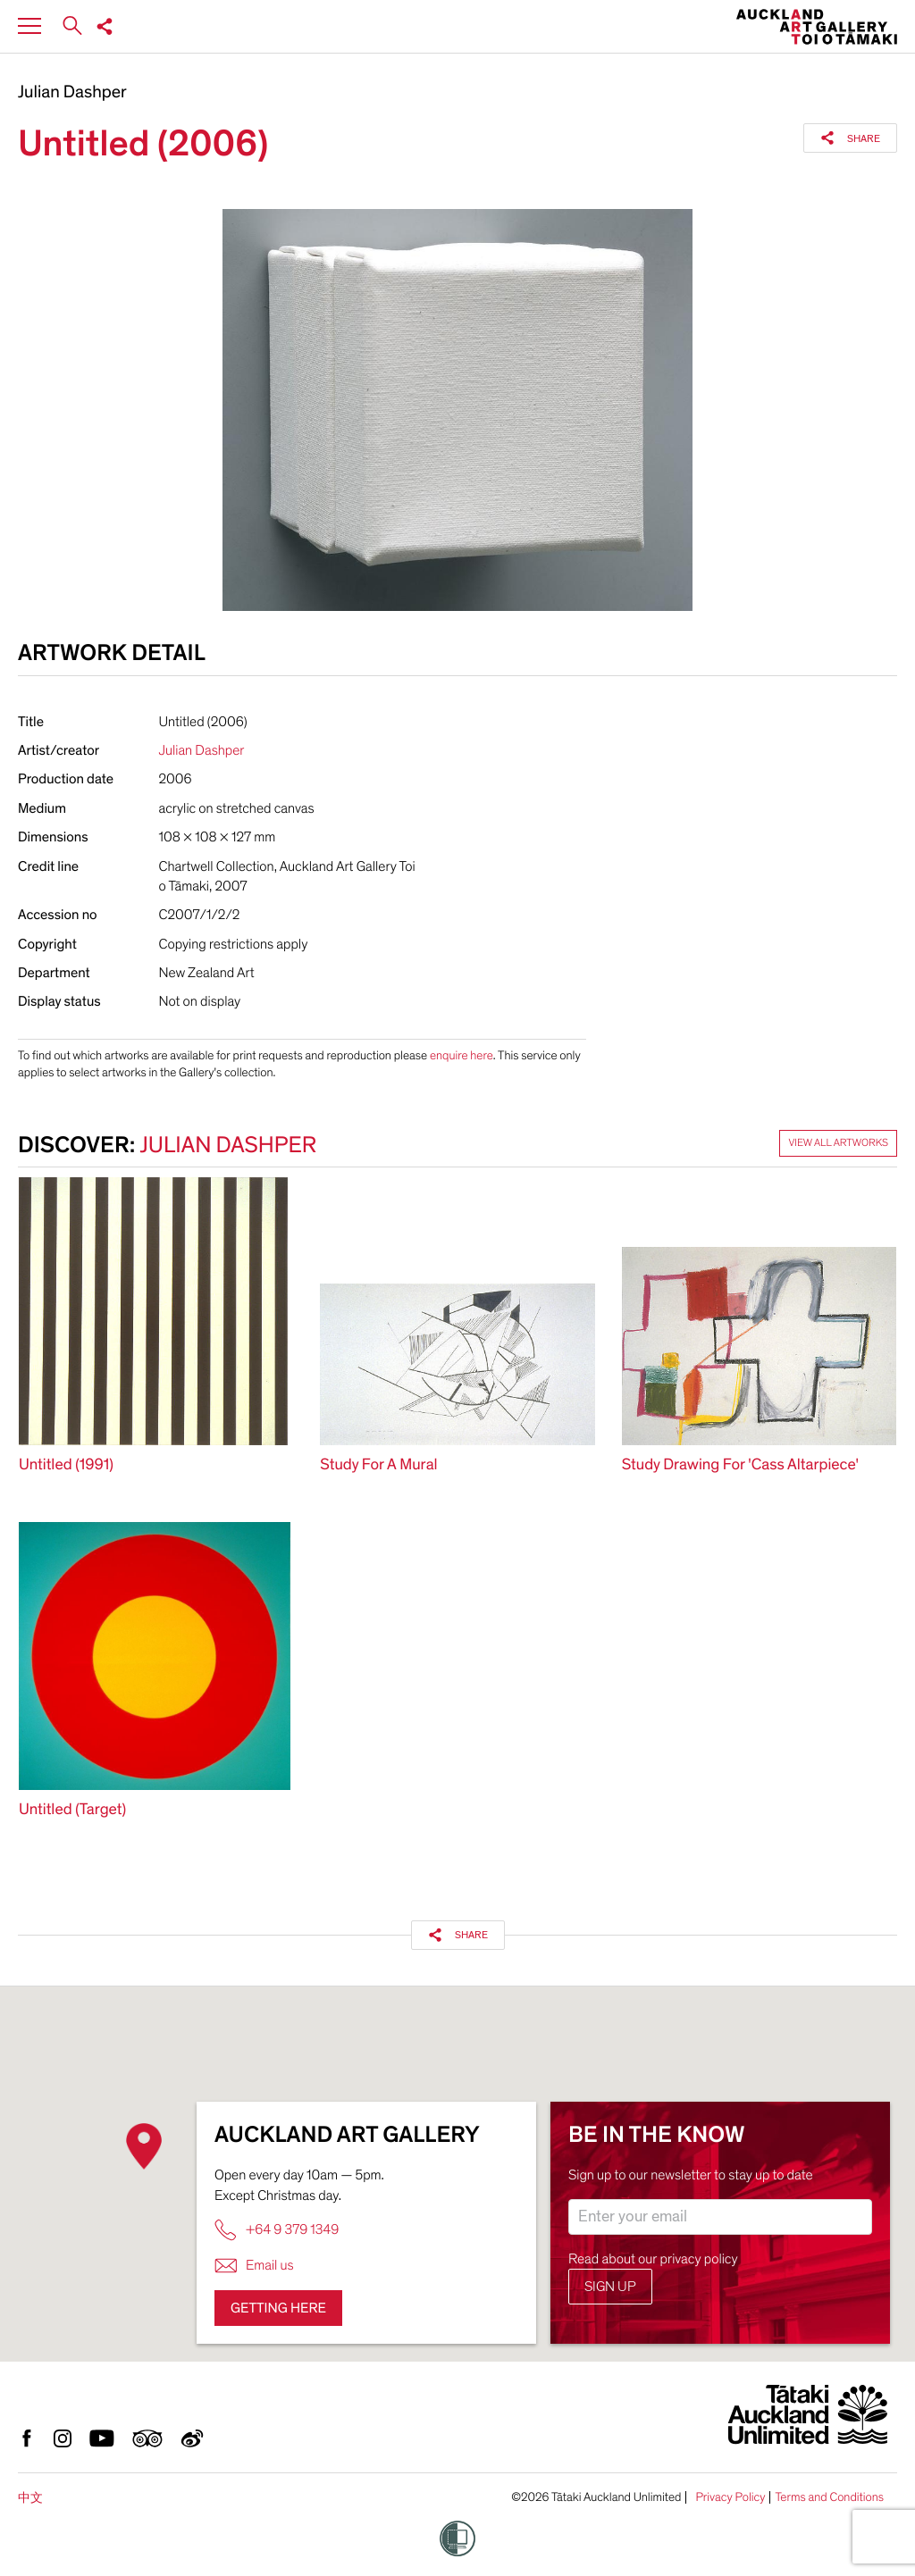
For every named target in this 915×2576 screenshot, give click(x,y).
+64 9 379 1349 (276, 2230)
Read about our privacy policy (653, 2259)
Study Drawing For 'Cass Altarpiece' (740, 1465)
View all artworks (838, 1143)
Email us (254, 2265)
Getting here (278, 2308)
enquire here (461, 1055)
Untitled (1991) (66, 1465)
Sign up (610, 2286)
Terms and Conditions (829, 2497)
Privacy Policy (730, 2497)
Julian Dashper (72, 93)
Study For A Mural (378, 1465)
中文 (30, 2497)
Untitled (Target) (72, 1810)
